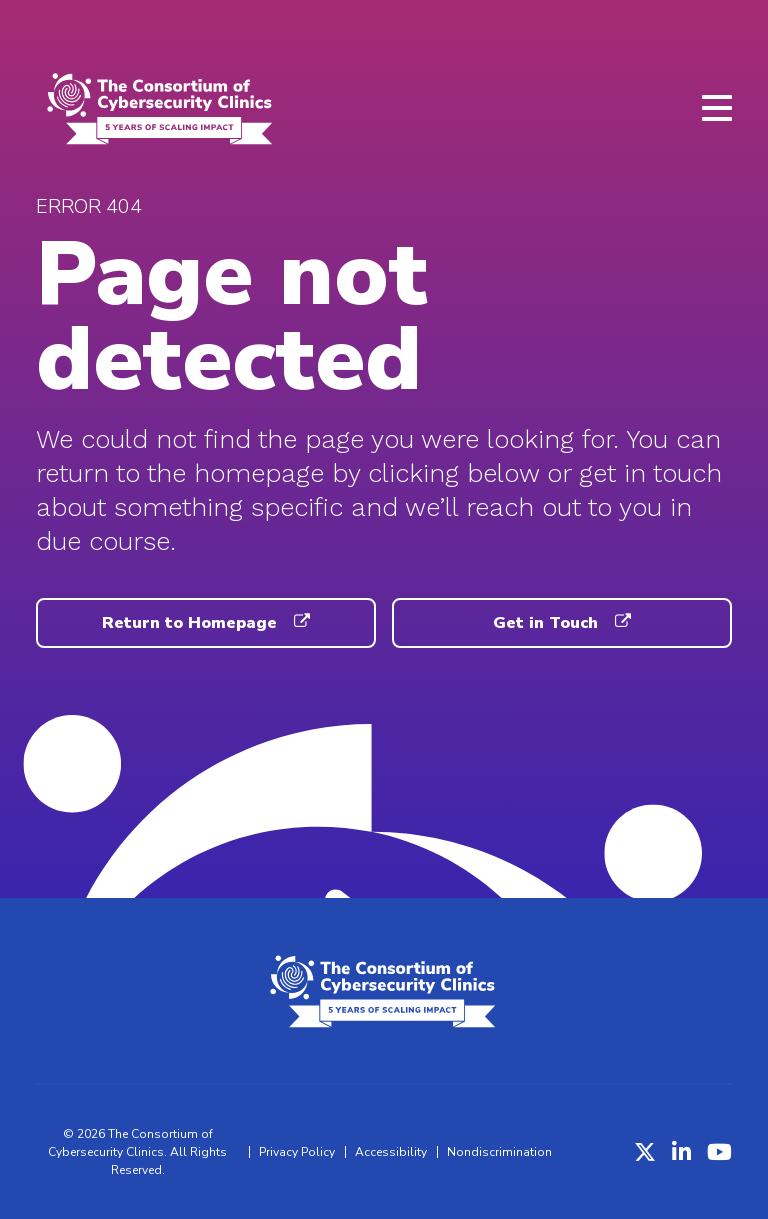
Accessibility (391, 1152)
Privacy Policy (297, 1152)
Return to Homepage (205, 623)
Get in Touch (561, 623)
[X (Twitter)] (645, 1152)
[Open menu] (717, 108)
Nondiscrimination (499, 1152)
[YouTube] (719, 1152)
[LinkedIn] (681, 1152)
